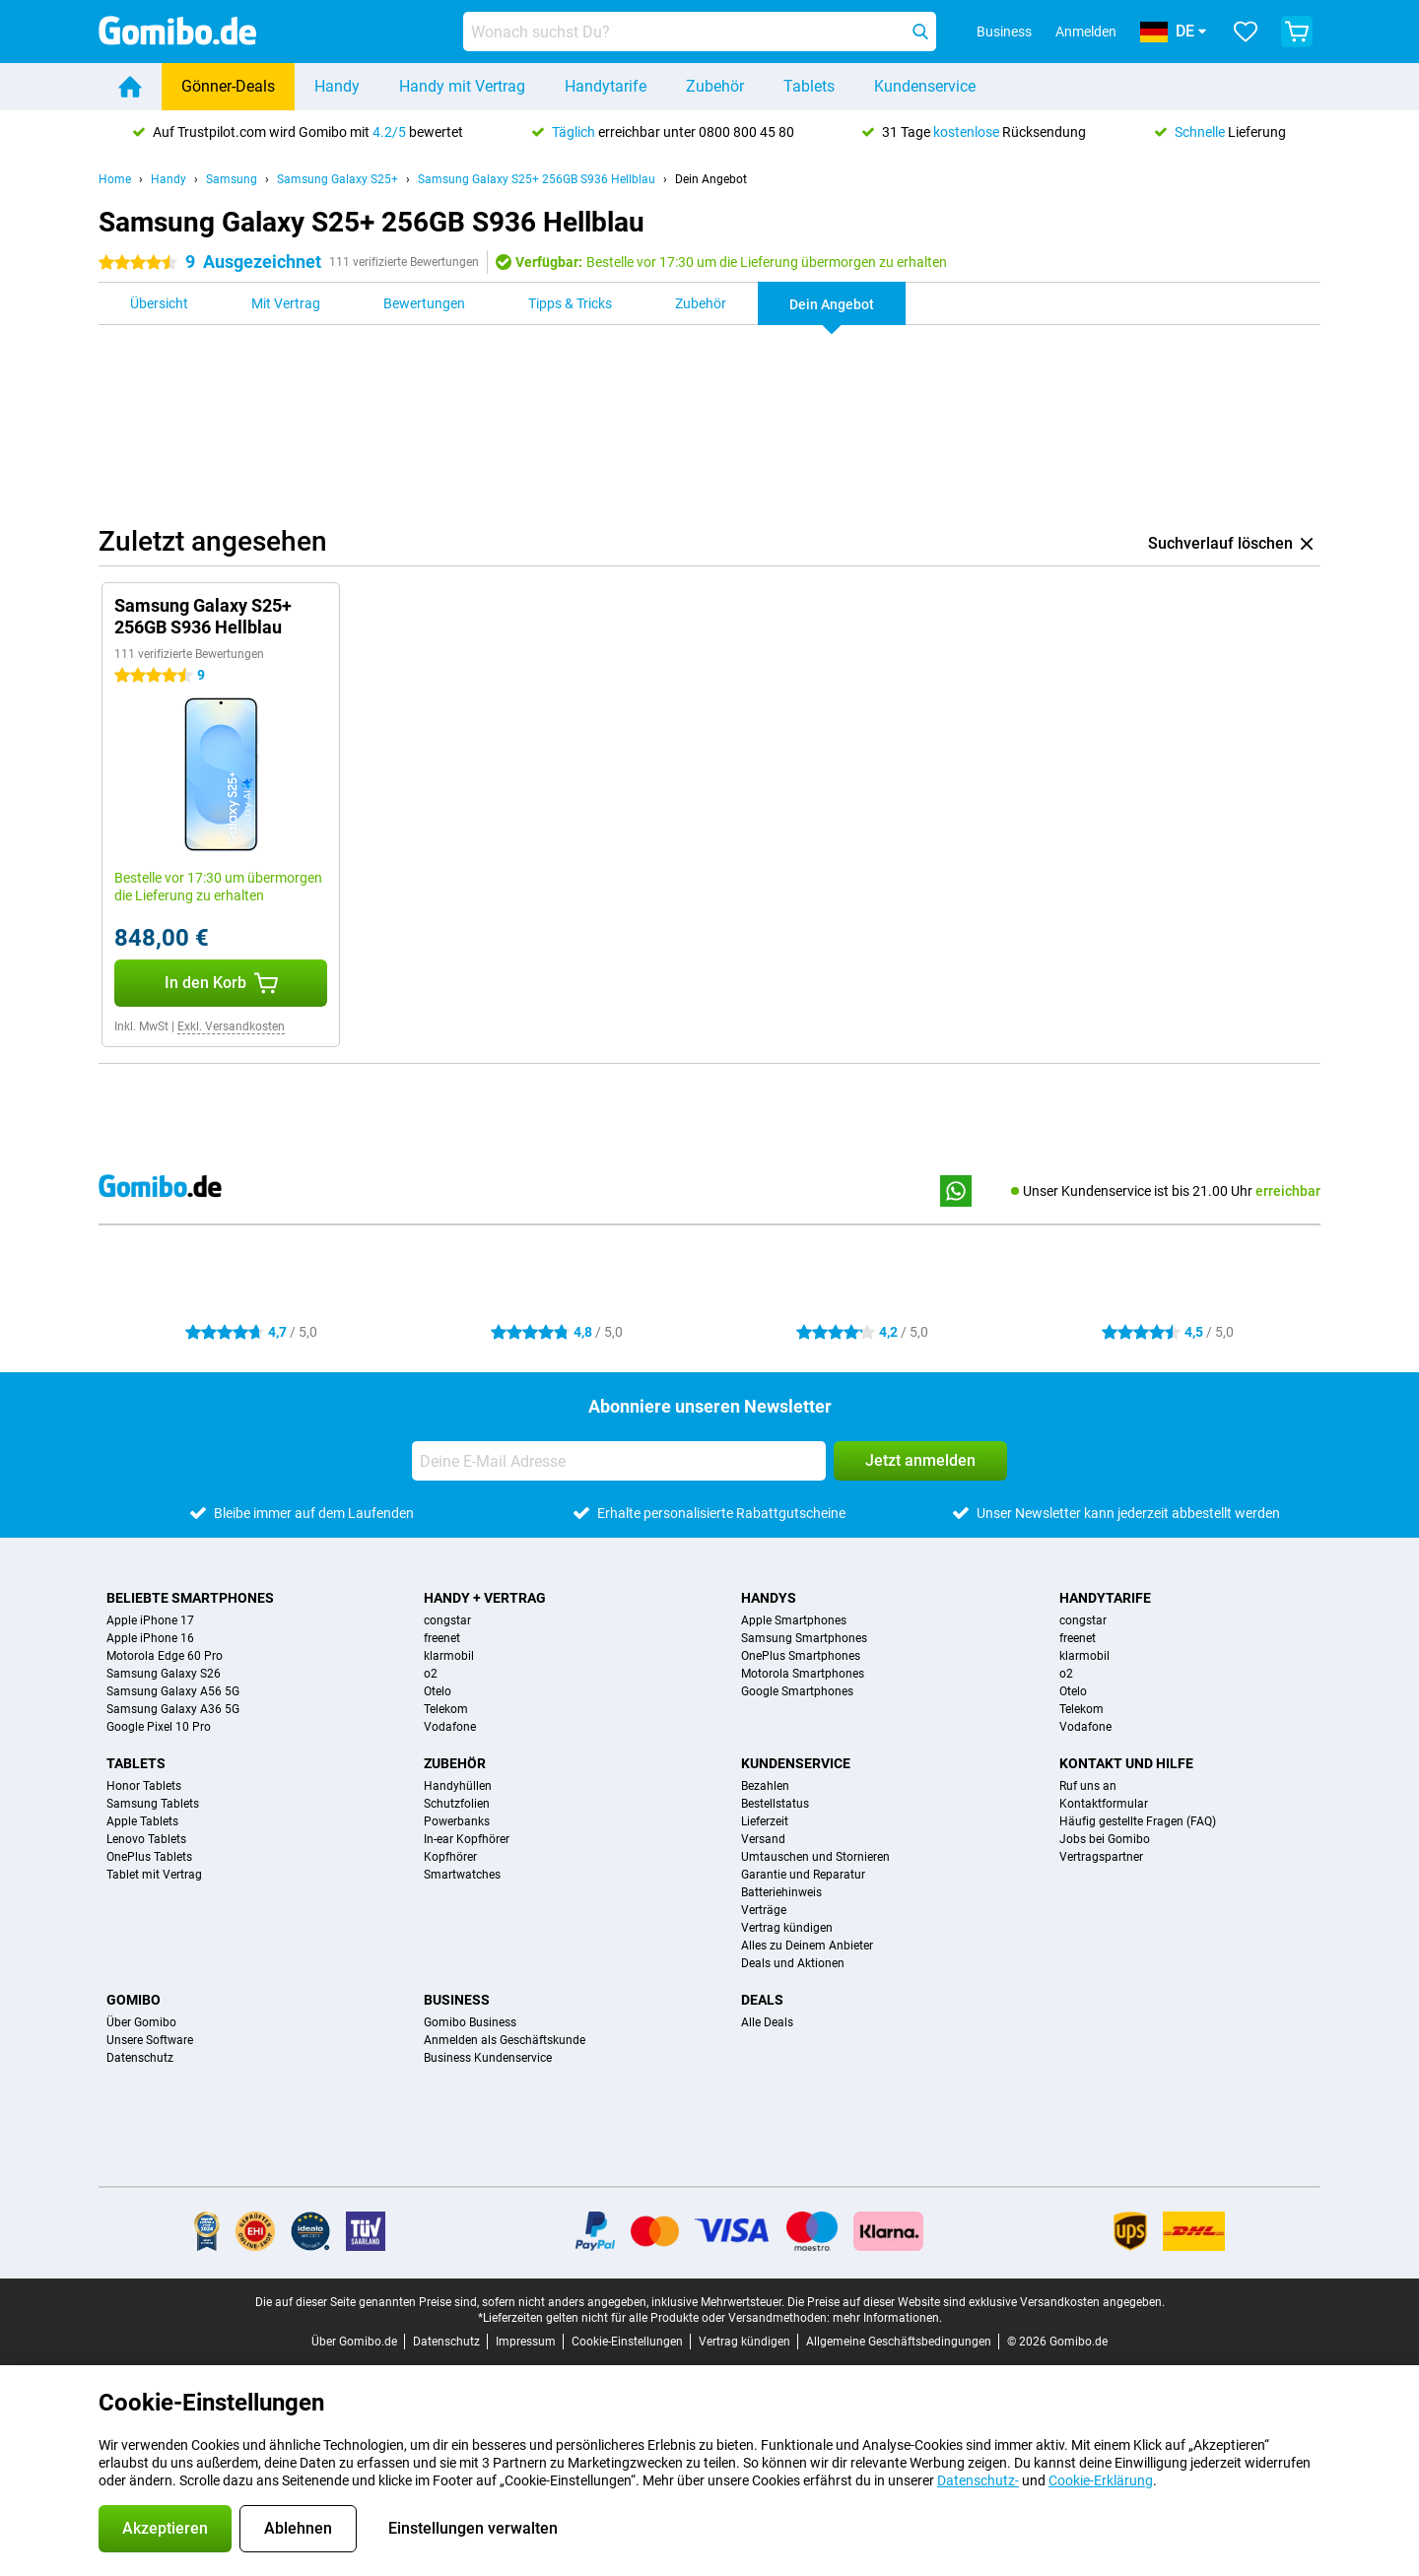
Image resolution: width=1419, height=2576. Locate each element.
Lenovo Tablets (146, 1839)
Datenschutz (139, 2058)
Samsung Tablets (152, 1804)
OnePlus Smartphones (800, 1656)
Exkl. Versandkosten (231, 1026)
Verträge (763, 1910)
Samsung (231, 179)
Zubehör (715, 86)
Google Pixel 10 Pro (158, 1727)
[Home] (130, 86)
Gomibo (133, 2000)
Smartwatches (462, 1875)
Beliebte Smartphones (190, 1598)
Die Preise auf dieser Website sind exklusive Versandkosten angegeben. (976, 2302)
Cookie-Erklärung (1100, 2480)
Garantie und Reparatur (803, 1875)
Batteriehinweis (781, 1892)
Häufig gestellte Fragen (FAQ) (1137, 1821)
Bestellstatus (775, 1804)
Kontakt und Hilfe (1126, 1763)
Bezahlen (765, 1786)
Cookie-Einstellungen (627, 2341)
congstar (447, 1620)
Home (115, 179)
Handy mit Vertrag (462, 86)
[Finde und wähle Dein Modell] (699, 31)
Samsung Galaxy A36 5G (172, 1709)
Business (457, 2000)
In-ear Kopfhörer (466, 1839)
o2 (431, 1674)
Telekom (446, 1709)
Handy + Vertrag (485, 1598)
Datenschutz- (978, 2480)
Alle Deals (767, 2022)
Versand (763, 1839)
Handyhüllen (458, 1786)
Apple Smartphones (793, 1620)
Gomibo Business (470, 2022)
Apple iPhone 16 (150, 1638)
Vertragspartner (1101, 1857)
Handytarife (605, 86)
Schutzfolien (457, 1804)
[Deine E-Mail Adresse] (619, 1461)
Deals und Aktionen (793, 1963)
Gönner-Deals (228, 86)
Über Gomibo (141, 2022)
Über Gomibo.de (354, 2341)
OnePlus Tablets (149, 1857)
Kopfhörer (450, 1857)
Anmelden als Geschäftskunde (504, 2040)
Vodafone (450, 1727)
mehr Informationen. (887, 2318)
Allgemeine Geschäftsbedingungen (898, 2341)
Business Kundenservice (488, 2058)
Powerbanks (457, 1821)
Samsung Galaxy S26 (163, 1674)
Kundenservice (925, 86)
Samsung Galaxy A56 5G (172, 1691)
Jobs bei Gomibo (1104, 1839)
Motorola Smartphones (802, 1674)
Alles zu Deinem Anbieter (807, 1945)
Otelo (437, 1691)
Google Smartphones (797, 1691)
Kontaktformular (1103, 1804)
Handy (337, 86)
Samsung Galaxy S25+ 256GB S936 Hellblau (536, 179)
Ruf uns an (1087, 1786)
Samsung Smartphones (804, 1638)
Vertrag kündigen (787, 1928)
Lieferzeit (764, 1821)
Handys (768, 1598)
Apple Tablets (142, 1821)
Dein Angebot (711, 179)
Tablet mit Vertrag (154, 1875)
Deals (762, 2000)
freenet (442, 1638)
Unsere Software (149, 2040)
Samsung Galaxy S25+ (337, 179)
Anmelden (1085, 31)
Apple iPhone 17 (150, 1620)
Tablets (809, 86)
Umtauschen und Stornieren (815, 1857)
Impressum (526, 2341)
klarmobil (449, 1656)
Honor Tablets (143, 1786)
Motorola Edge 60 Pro (164, 1656)
